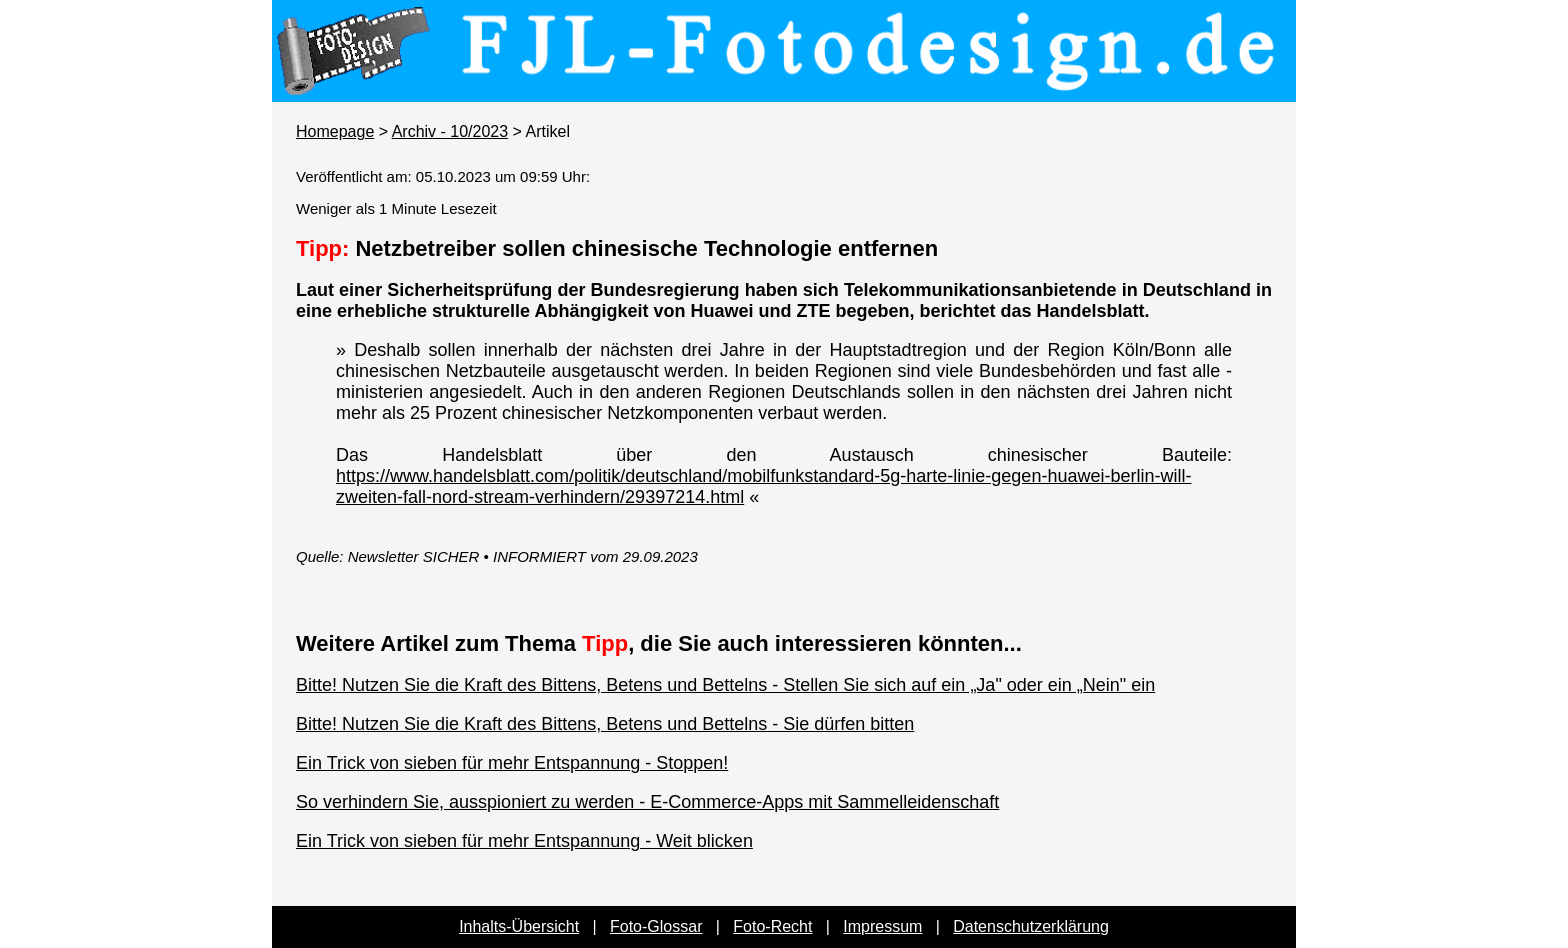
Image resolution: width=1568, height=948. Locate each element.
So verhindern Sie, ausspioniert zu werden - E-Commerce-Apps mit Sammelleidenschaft (647, 802)
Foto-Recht (772, 926)
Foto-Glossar (656, 926)
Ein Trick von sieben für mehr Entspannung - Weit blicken (524, 841)
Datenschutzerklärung (1031, 926)
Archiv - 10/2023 (450, 131)
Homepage (335, 131)
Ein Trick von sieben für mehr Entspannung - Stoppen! (512, 763)
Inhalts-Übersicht (519, 926)
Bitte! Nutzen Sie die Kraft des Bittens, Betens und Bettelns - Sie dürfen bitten (605, 724)
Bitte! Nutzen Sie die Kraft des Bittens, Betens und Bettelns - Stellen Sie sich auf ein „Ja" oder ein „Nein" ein (725, 685)
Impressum (882, 926)
